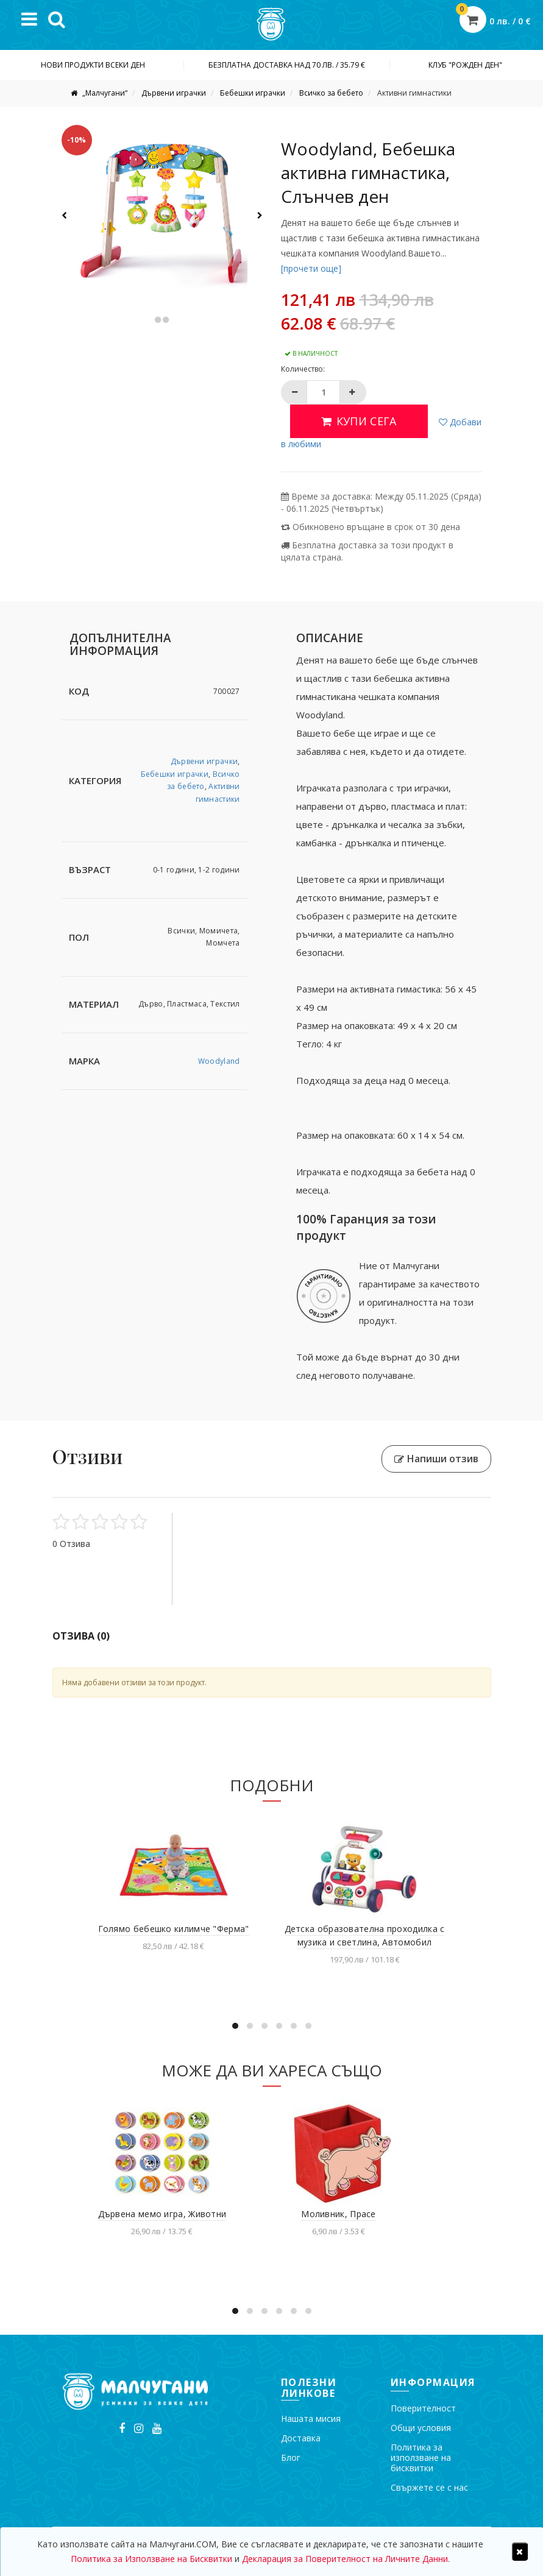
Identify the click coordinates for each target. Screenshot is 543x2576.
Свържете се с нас (429, 2487)
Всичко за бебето (331, 93)
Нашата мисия (311, 2418)
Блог (290, 2457)
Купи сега (359, 421)
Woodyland (219, 1061)
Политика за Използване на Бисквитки (151, 2558)
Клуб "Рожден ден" (465, 65)
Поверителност (423, 2408)
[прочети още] (311, 268)
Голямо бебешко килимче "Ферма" (173, 1928)
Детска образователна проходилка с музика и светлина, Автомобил (365, 1935)
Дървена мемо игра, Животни (162, 2214)
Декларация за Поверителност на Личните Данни (345, 2558)
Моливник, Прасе (338, 2214)
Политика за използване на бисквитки (421, 2457)
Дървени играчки (173, 93)
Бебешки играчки (252, 93)
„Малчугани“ (103, 93)
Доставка (301, 2438)
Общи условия (421, 2427)
